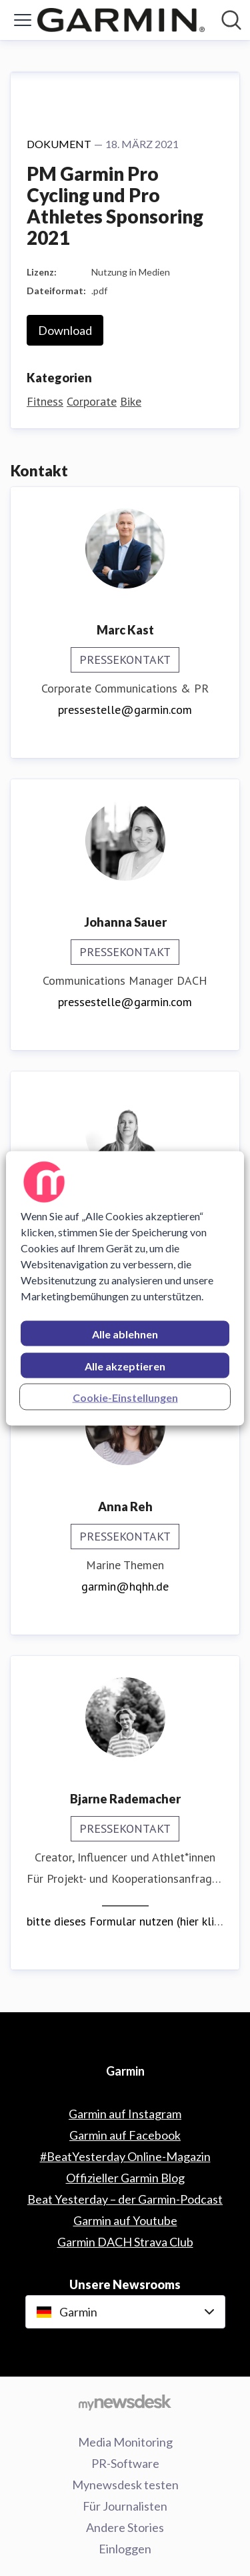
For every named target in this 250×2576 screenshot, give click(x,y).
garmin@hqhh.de (125, 1586)
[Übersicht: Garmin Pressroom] (121, 20)
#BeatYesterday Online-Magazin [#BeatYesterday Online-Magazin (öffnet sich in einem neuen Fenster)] (125, 2156)
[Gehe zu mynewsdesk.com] (125, 2402)
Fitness (45, 401)
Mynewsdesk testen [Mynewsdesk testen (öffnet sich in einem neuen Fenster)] (125, 2484)
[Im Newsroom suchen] (231, 20)
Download (65, 330)
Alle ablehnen (125, 1333)
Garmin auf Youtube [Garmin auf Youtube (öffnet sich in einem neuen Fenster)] (125, 2220)
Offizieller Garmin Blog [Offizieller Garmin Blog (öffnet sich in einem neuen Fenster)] (125, 2177)
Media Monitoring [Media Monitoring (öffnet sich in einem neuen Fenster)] (125, 2442)
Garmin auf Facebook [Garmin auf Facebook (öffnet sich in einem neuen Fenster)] (125, 2135)
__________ (125, 1899)
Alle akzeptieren (125, 1365)
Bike (130, 401)
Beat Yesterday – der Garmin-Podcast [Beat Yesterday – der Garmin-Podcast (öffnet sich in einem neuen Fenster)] (125, 2199)
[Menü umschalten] (22, 20)
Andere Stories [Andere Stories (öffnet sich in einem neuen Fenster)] (125, 2527)
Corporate (92, 401)
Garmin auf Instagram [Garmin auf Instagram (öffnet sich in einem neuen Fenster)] (125, 2113)
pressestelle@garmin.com (125, 709)
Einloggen (125, 2548)
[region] (124, 1288)
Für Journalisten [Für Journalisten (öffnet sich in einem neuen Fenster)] (125, 2506)
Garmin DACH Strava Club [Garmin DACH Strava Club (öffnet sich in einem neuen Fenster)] (125, 2241)
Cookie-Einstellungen (125, 1396)
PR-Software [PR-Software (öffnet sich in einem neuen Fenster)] (125, 2463)
